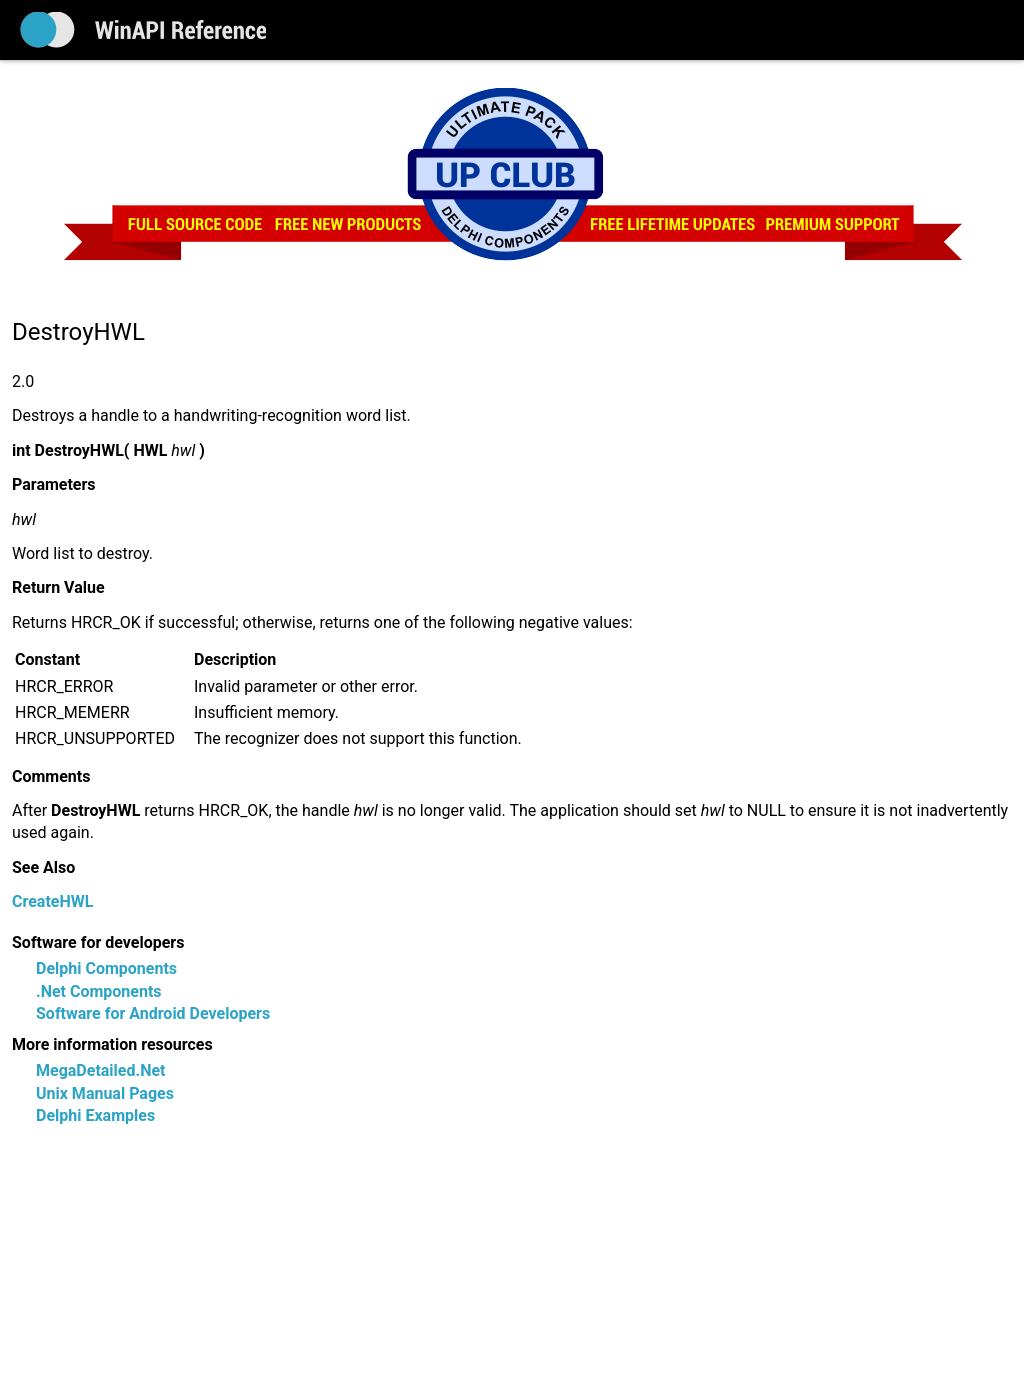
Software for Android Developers (153, 1013)
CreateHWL (52, 901)
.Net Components (99, 991)
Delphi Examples (95, 1115)
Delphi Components (106, 968)
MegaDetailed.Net (100, 1070)
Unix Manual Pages (105, 1093)
